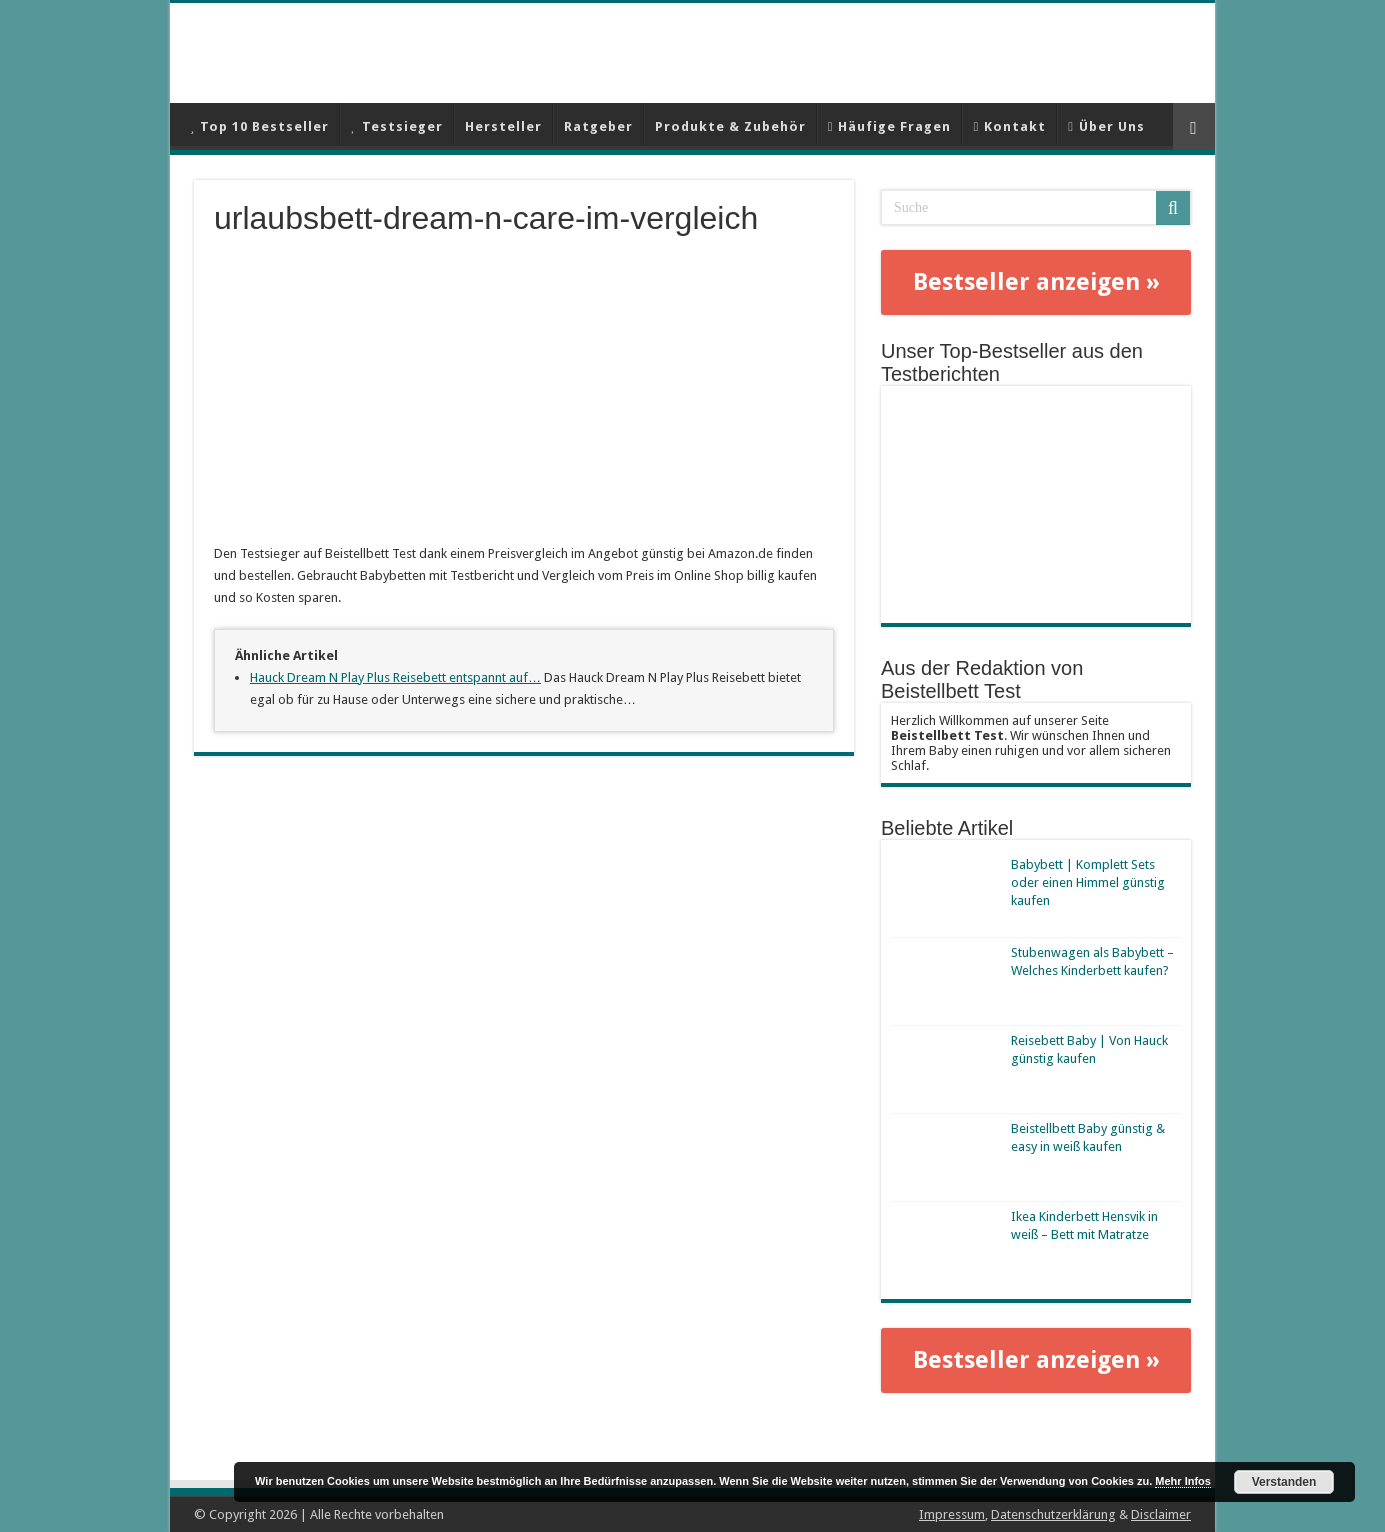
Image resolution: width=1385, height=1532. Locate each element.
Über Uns (1106, 126)
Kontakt (1009, 126)
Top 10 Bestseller (259, 126)
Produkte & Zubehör (730, 126)
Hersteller (503, 126)
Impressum (952, 1514)
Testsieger (396, 126)
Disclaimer (1161, 1514)
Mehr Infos (1183, 1481)
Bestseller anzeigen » (1036, 282)
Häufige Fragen (890, 126)
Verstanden (1284, 1482)
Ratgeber (598, 126)
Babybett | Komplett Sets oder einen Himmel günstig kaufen (1088, 882)
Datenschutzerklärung (1053, 1514)
